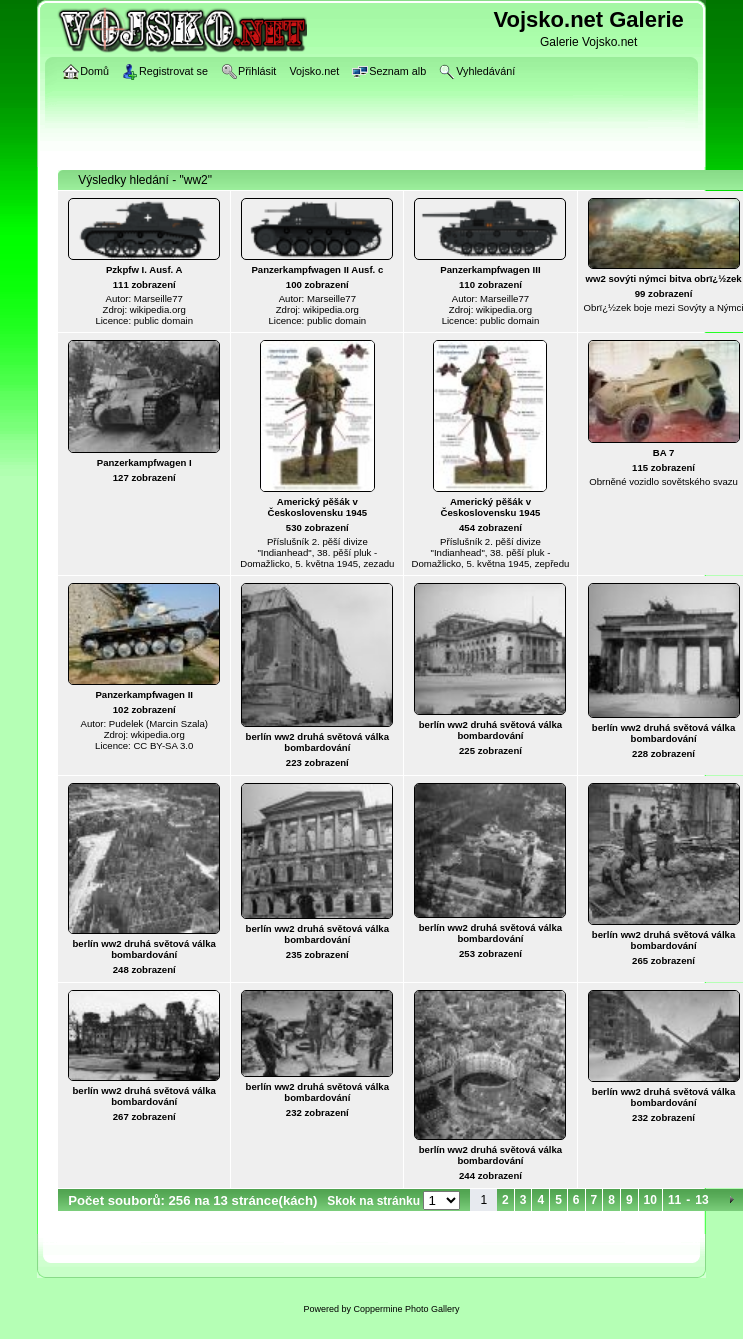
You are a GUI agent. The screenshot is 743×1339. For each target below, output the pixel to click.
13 (701, 1200)
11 (674, 1200)
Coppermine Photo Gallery (406, 1309)
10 (650, 1200)
